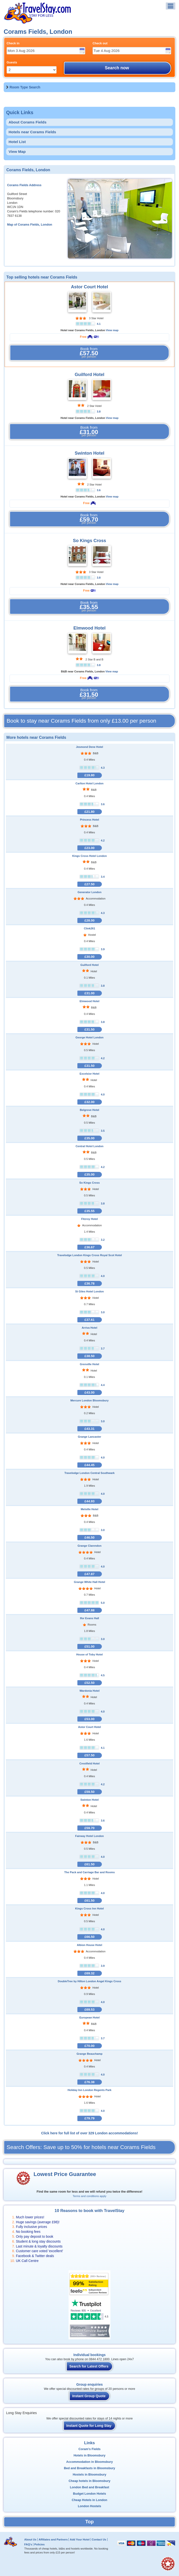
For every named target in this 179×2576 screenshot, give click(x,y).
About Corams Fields (28, 122)
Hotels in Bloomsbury (89, 2455)
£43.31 (89, 1429)
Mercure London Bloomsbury (89, 1400)
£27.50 (89, 884)
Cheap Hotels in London (89, 2500)
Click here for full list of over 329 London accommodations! (89, 2133)
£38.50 (89, 1356)
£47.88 (89, 1610)
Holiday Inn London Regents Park (89, 2090)
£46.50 (89, 1537)
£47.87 (89, 1574)
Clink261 (89, 928)
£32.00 (89, 1102)
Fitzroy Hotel (89, 1218)
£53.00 (89, 1719)
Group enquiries (89, 2384)
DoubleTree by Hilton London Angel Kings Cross (89, 1981)
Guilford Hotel (89, 374)
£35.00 (89, 1138)
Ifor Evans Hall (89, 1618)
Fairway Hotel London (89, 1836)
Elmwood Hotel (89, 628)
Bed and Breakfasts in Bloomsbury (89, 2468)
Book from (89, 353)
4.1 (99, 323)
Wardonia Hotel (90, 1690)
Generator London (90, 892)
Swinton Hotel (89, 453)
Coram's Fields (90, 2449)
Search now (117, 67)
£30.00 (89, 957)
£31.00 (89, 993)
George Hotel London (89, 1037)
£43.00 (89, 1392)
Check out (100, 43)
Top (89, 2521)
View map (112, 330)
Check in (13, 43)
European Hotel (89, 2017)
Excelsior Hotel (89, 1073)
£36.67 (89, 1247)
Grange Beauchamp (90, 2053)
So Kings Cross (89, 540)
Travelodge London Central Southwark (89, 1472)
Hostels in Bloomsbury (89, 2474)
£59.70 (89, 1828)
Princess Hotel (89, 819)
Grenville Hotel (89, 1364)
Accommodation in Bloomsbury (89, 2462)
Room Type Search (25, 87)
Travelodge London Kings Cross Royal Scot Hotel (89, 1255)
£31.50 (89, 1029)
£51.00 (89, 1646)
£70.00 (89, 2046)
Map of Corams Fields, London (29, 224)
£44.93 (89, 1501)
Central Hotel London (90, 1146)
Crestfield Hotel (89, 1763)
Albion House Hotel (89, 1945)
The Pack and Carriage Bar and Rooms (89, 1872)
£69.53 (89, 2009)
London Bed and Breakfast (89, 2487)
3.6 (99, 490)
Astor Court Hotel (89, 286)
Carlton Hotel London (89, 783)
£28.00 (89, 920)
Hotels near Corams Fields (32, 132)
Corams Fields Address (24, 185)
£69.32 (89, 1973)
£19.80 (89, 775)
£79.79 (89, 2118)
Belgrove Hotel (89, 1109)
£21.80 (89, 812)
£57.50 (89, 1755)
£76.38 (89, 2082)
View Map (17, 151)
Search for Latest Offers (88, 2366)
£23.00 (89, 848)
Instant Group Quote (89, 2396)
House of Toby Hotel (89, 1654)
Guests (12, 62)
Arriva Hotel (89, 1327)
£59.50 (89, 1792)
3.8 (99, 411)
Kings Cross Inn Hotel (89, 1908)
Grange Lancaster (89, 1436)
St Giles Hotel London (89, 1291)
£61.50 (89, 1864)
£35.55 (89, 1211)
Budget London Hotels (89, 2493)
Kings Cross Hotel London (89, 855)
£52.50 (89, 1683)
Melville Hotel (89, 1509)
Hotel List (17, 142)
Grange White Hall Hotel (89, 1581)
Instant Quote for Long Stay (88, 2426)
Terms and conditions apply (89, 2196)
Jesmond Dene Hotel (89, 746)
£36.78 (89, 1283)
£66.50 (89, 1937)
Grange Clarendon (90, 1545)
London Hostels (89, 2506)
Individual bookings (89, 2355)
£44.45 (89, 1465)
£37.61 (89, 1320)
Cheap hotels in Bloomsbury (89, 2481)
